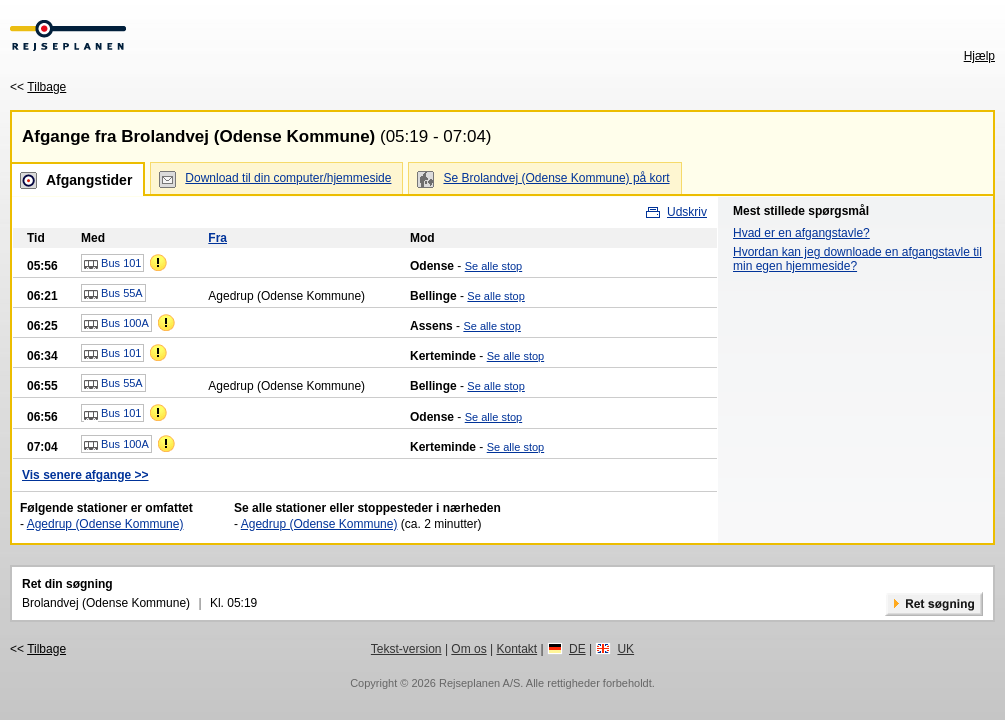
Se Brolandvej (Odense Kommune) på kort (556, 178)
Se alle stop (493, 266)
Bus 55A (113, 294)
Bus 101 (112, 264)
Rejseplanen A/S (479, 683)
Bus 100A (116, 324)
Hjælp (979, 56)
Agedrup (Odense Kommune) (105, 524)
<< (38, 87)
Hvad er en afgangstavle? (801, 233)
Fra (217, 238)
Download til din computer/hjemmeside (288, 178)
